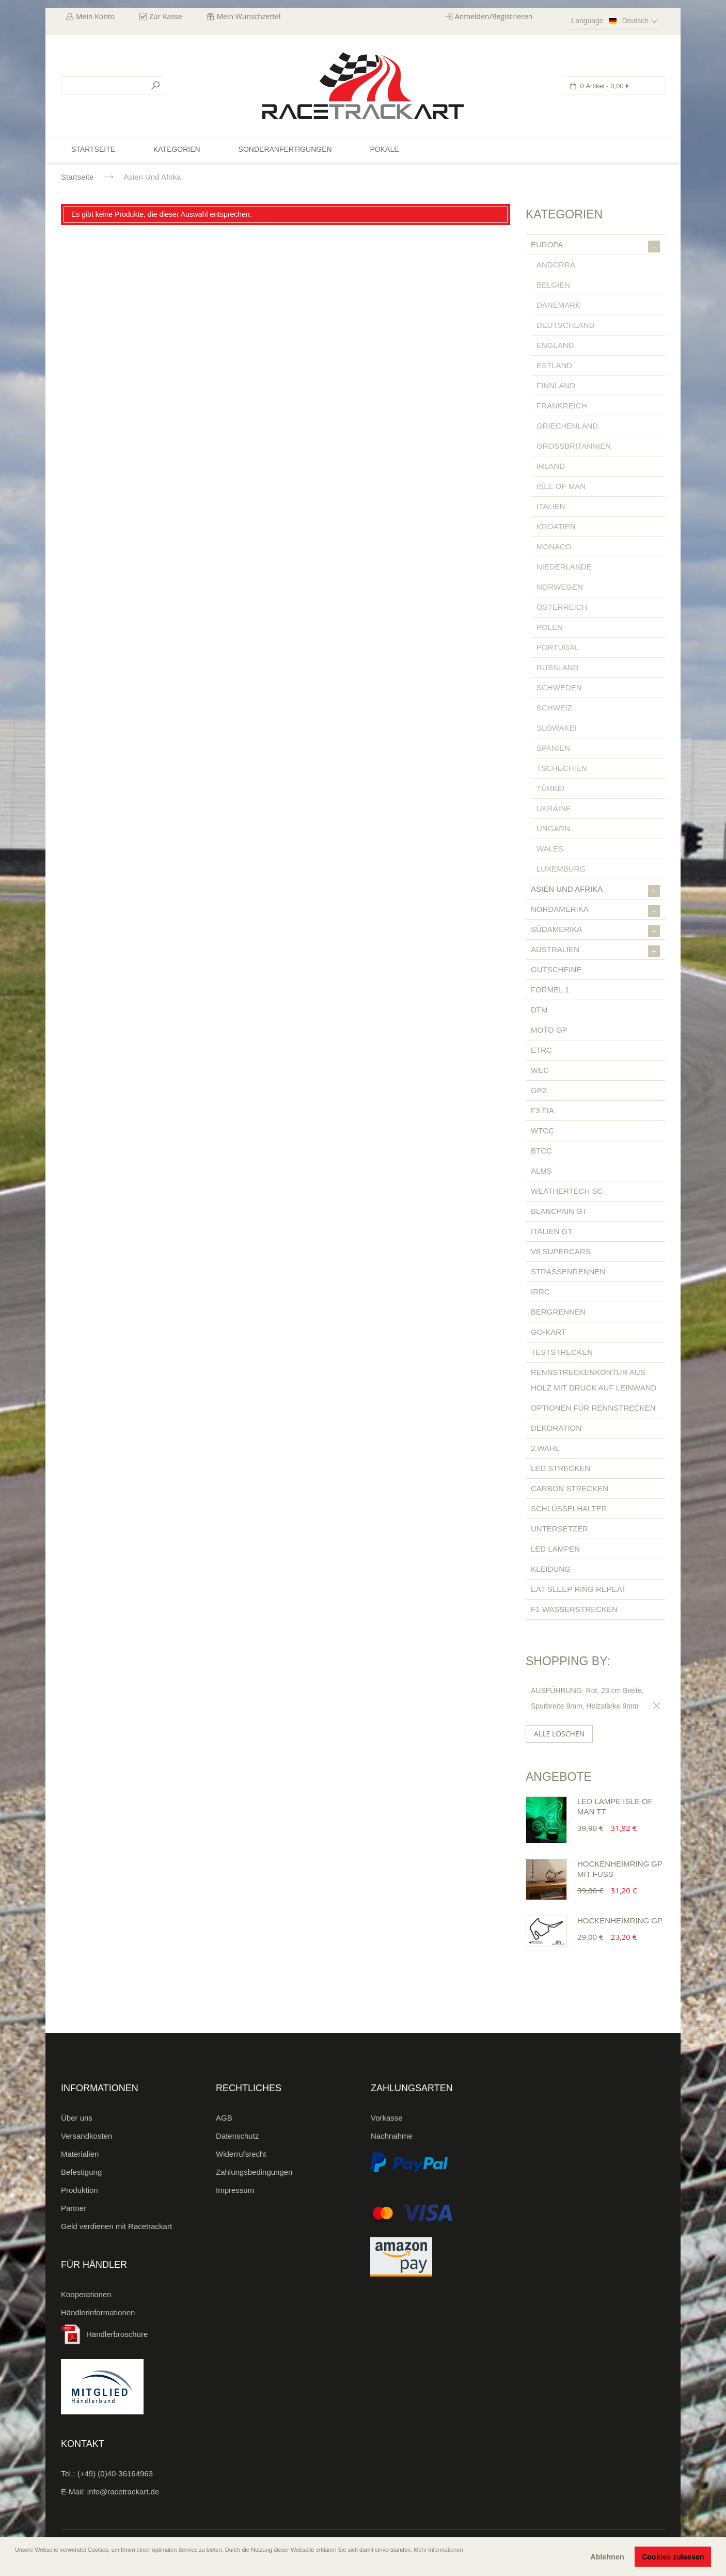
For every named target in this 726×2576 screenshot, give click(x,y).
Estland (554, 365)
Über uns (76, 2117)
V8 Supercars (561, 1251)
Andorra (555, 264)
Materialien (80, 2154)
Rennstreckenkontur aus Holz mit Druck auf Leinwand (593, 1380)
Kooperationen (86, 2294)
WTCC (542, 1130)
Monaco (554, 546)
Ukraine (553, 808)
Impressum (235, 2190)
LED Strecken (560, 1468)
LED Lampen (555, 1548)
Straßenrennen (568, 1271)
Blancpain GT (559, 1211)
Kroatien (556, 526)
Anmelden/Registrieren (494, 16)
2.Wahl (545, 1448)
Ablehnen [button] (607, 2557)
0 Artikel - (603, 86)
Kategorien (176, 149)
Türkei (550, 788)
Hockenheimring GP (619, 1920)
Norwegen (559, 586)
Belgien (553, 284)
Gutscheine (556, 969)
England (555, 345)
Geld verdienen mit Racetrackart (116, 2226)
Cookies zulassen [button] (673, 2557)
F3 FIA (542, 1110)
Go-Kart (548, 1331)
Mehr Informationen (438, 2550)
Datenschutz (237, 2135)
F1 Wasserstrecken (574, 1609)
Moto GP (549, 1029)
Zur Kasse (165, 16)
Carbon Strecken (569, 1488)
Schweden (559, 687)
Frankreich (561, 405)
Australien (595, 951)
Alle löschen (559, 1734)
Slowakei (556, 727)
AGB (224, 2117)
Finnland (555, 385)
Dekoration (556, 1428)
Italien (550, 506)
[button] (16, 2564)
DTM (539, 1009)
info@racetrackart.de (123, 2491)
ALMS (541, 1170)
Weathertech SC (567, 1191)
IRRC (540, 1291)
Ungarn (553, 828)
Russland (557, 667)
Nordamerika (595, 911)
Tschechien (561, 768)
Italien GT (552, 1231)
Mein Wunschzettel (249, 16)
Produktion (79, 2190)
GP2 (538, 1090)
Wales (549, 848)
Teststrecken (562, 1352)
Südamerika (595, 931)
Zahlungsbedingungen (254, 2172)
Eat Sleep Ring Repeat (578, 1589)
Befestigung (81, 2172)
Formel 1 (550, 989)
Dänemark (558, 305)
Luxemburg (561, 868)
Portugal (557, 647)
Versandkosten (86, 2135)
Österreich (561, 607)
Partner (73, 2208)
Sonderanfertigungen (285, 149)
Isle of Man (561, 486)
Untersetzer (559, 1528)
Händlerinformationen (98, 2312)
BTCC (541, 1150)
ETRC (541, 1050)
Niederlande (564, 566)
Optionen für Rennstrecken (593, 1407)
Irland (550, 466)
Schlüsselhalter (569, 1508)
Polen (549, 627)
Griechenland (567, 425)
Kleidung (551, 1568)
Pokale (384, 149)
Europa (595, 246)
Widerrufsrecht (241, 2154)
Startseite (77, 176)
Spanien (553, 748)
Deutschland (565, 325)
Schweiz (554, 707)
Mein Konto (95, 16)
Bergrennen (558, 1311)
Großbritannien (573, 445)
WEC (540, 1070)
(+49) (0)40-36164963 (115, 2473)
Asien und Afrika (595, 890)
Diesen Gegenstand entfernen (655, 1706)
